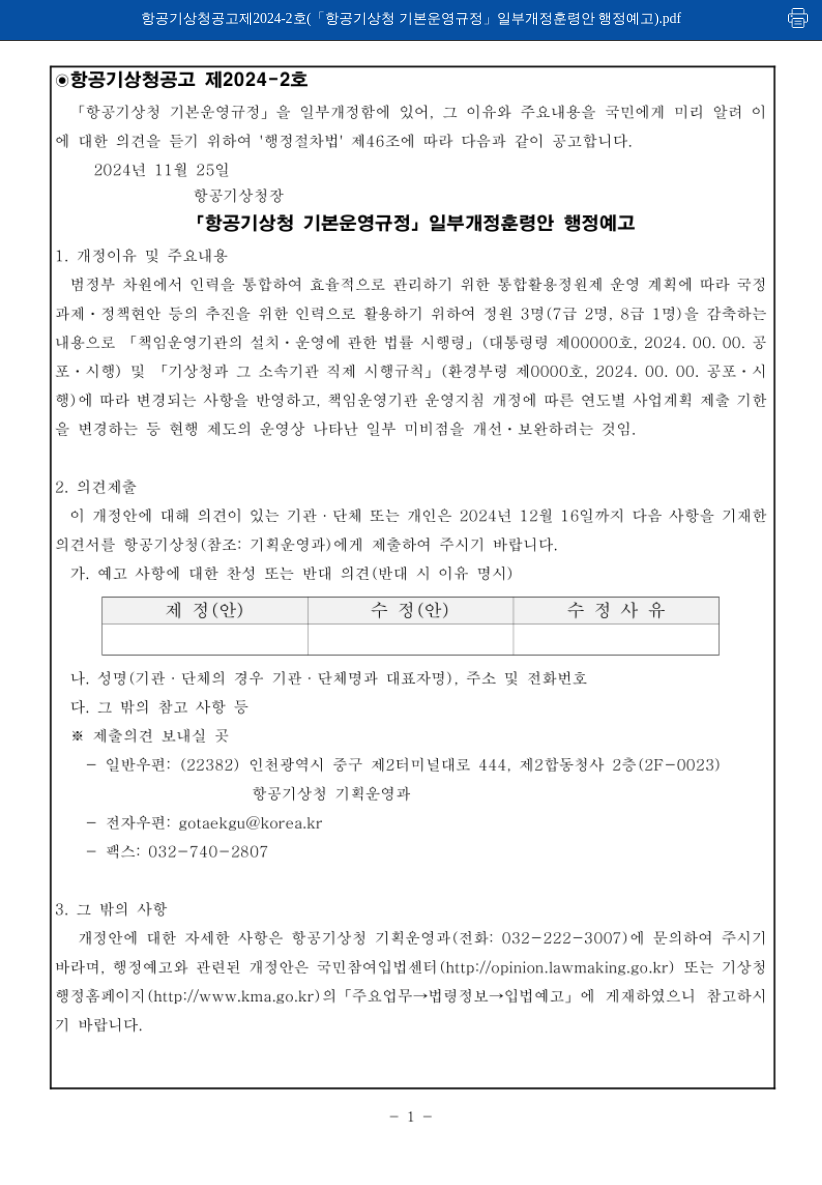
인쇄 (799, 17)
